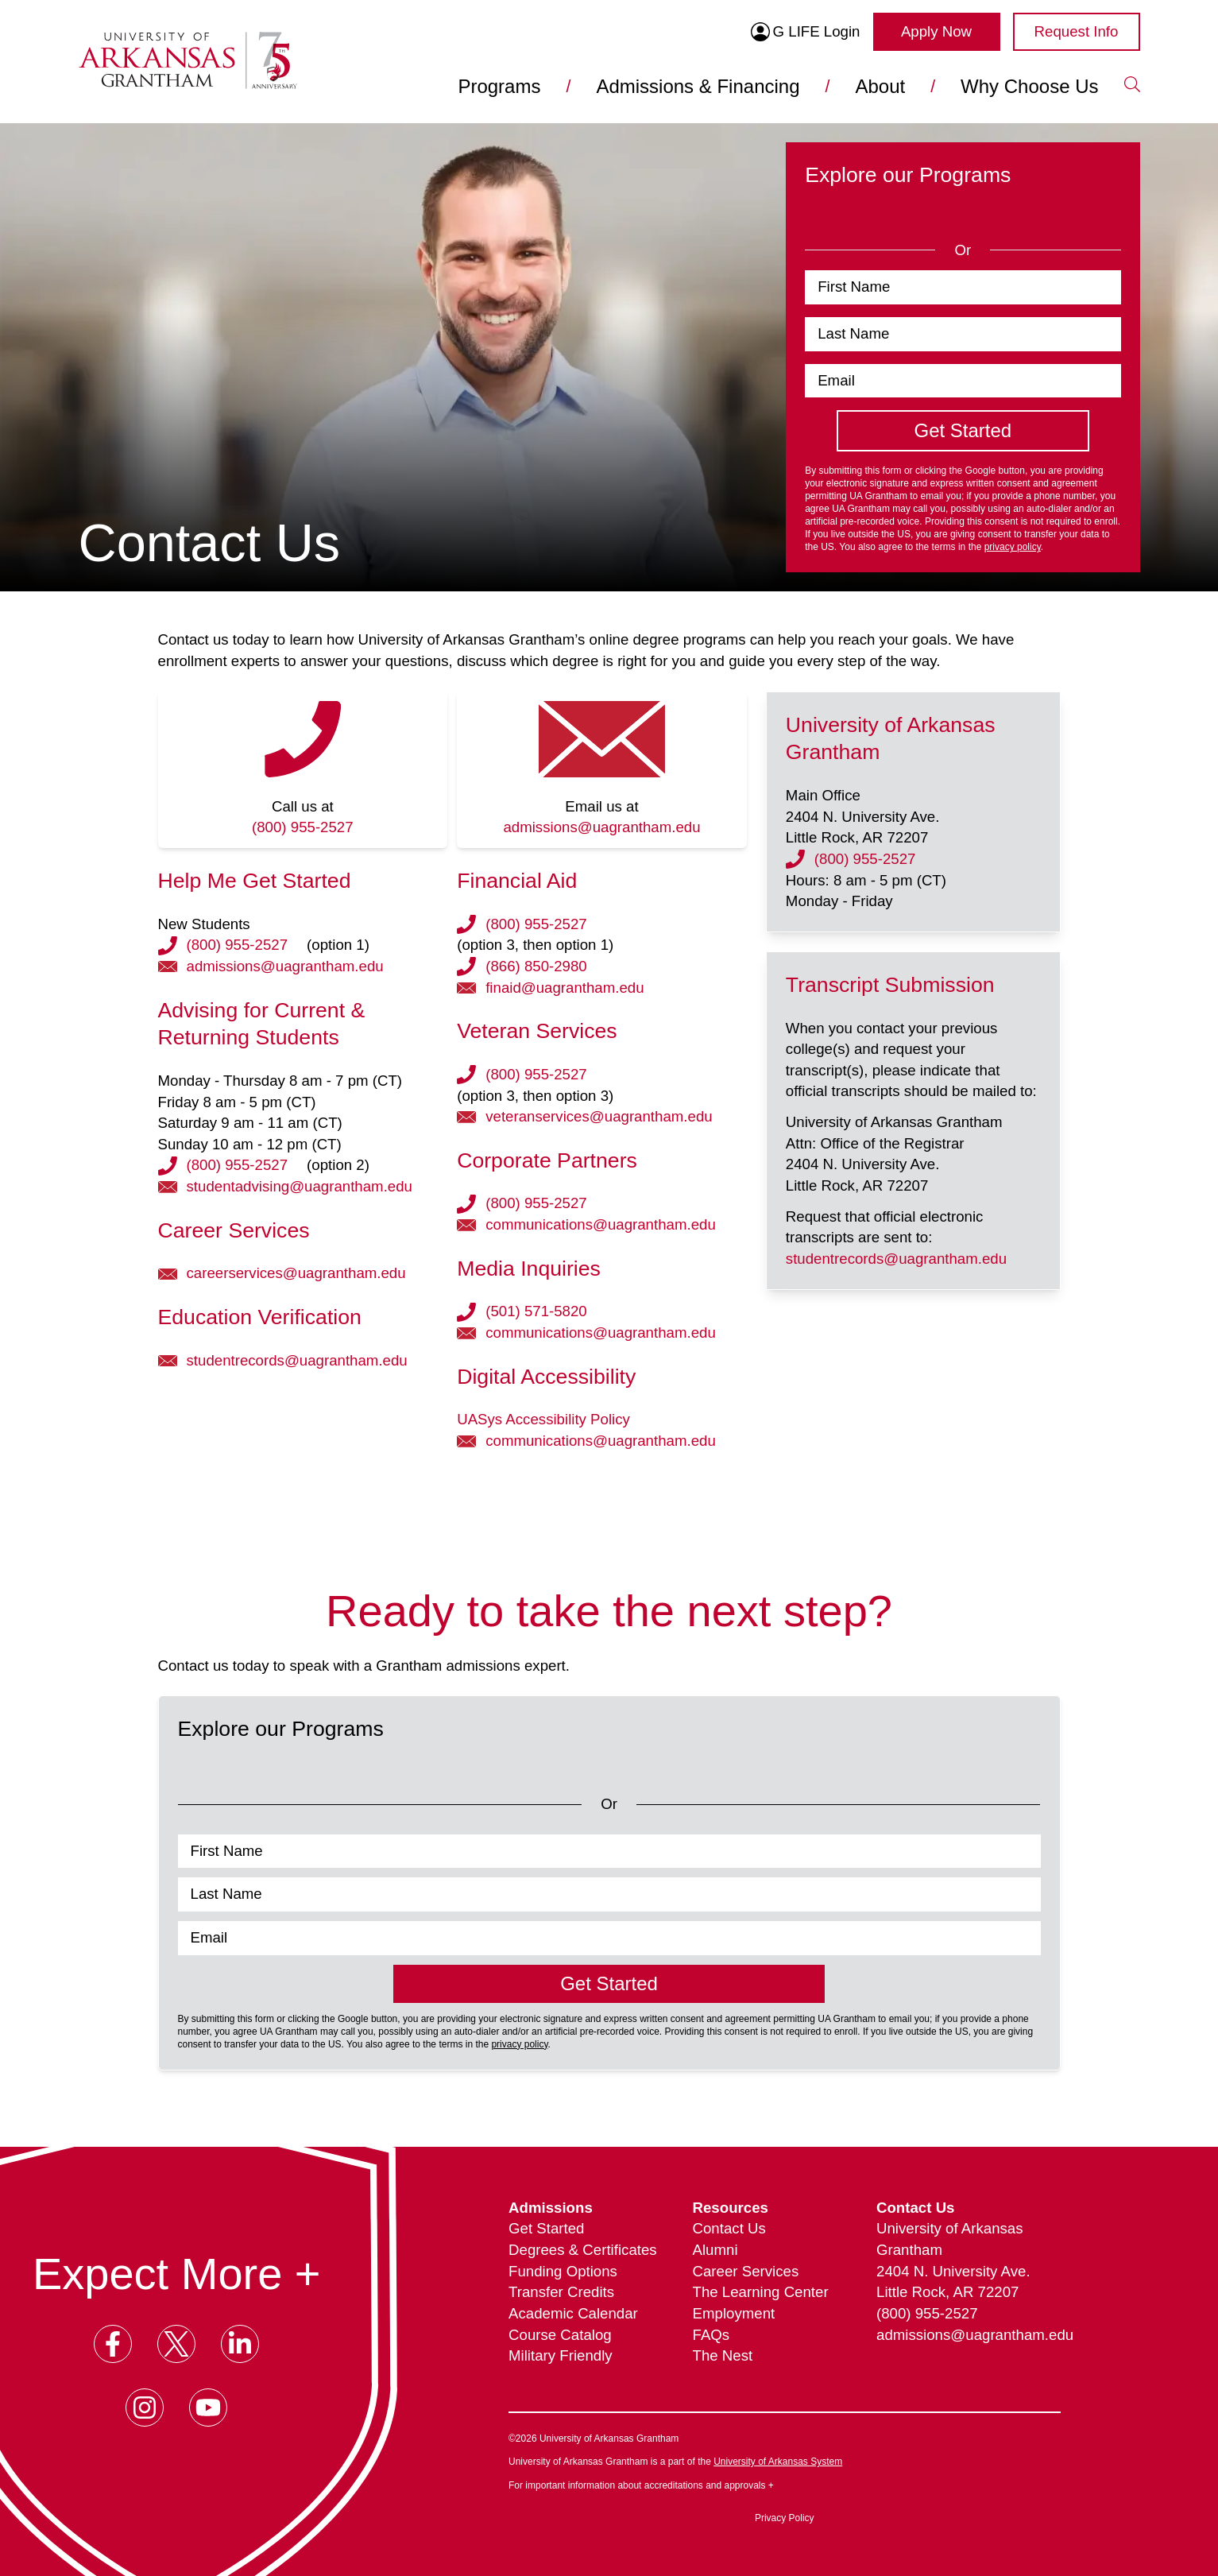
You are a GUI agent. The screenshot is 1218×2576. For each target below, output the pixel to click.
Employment (734, 2313)
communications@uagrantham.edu (600, 1224)
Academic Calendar (573, 2313)
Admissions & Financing (697, 86)
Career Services (746, 2271)
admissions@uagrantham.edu (601, 827)
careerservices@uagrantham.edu (296, 1273)
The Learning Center (761, 2292)
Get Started (546, 2228)
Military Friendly (560, 2355)
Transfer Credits (561, 2292)
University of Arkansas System (777, 2461)
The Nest (723, 2355)
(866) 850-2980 (536, 966)
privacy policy (1012, 546)
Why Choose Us (1029, 86)
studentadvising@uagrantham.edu (299, 1186)
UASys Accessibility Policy (543, 1419)
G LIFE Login (805, 31)
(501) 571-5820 (536, 1311)
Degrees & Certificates (582, 2249)
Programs (499, 86)
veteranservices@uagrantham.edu (598, 1116)
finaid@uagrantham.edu (564, 987)
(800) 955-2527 (303, 827)
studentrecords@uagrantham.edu (297, 1360)
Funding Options (562, 2271)
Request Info (1076, 31)
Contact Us (729, 2228)
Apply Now (936, 31)
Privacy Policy (784, 2518)
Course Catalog (560, 2334)
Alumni (715, 2249)
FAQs (711, 2334)
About (880, 86)
